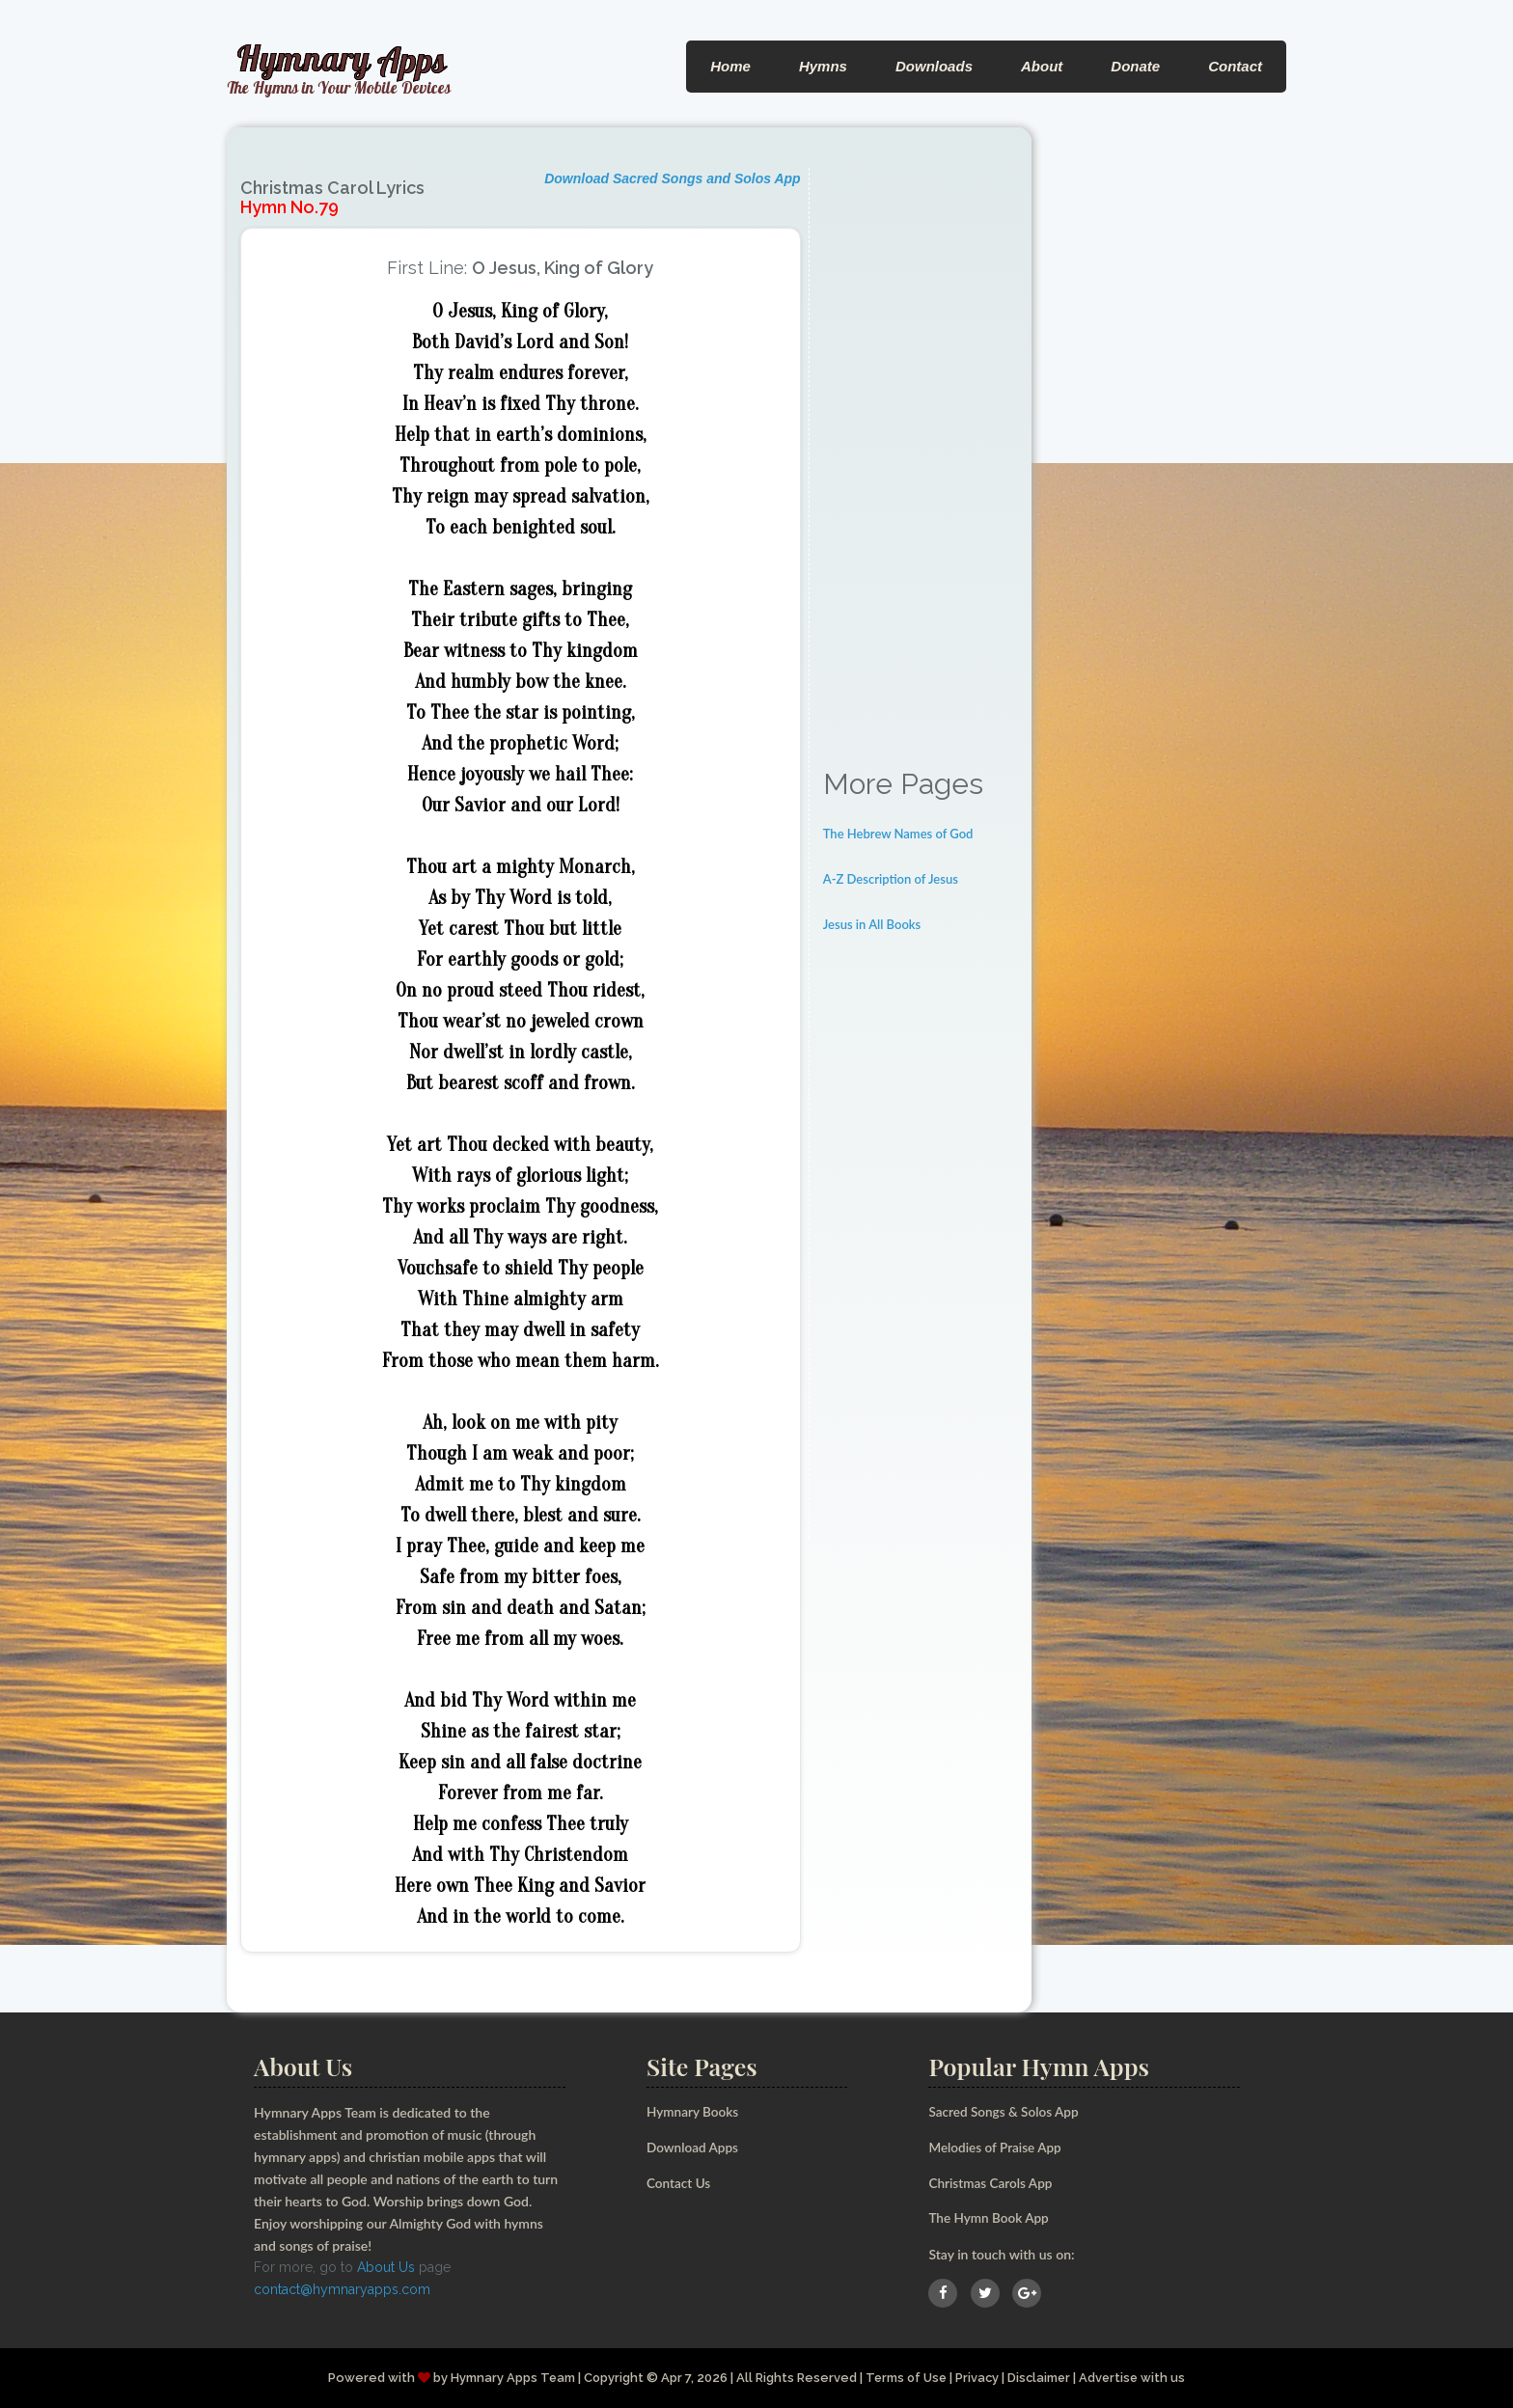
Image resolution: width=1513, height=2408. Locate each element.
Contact (1235, 66)
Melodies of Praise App (996, 2147)
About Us (386, 2267)
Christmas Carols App (992, 2182)
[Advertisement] (921, 457)
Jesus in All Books (872, 924)
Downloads (934, 66)
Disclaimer (1041, 2376)
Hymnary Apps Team (508, 2376)
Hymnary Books (693, 2111)
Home (730, 66)
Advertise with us (1137, 2376)
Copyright (610, 2376)
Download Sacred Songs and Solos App (672, 178)
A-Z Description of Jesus (890, 879)
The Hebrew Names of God (898, 833)
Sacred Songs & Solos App (1005, 2111)
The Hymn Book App (990, 2217)
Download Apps (693, 2147)
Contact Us (679, 2182)
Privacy (978, 2376)
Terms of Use (905, 2376)
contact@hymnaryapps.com (342, 2289)
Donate (1135, 66)
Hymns (823, 66)
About (1041, 66)
